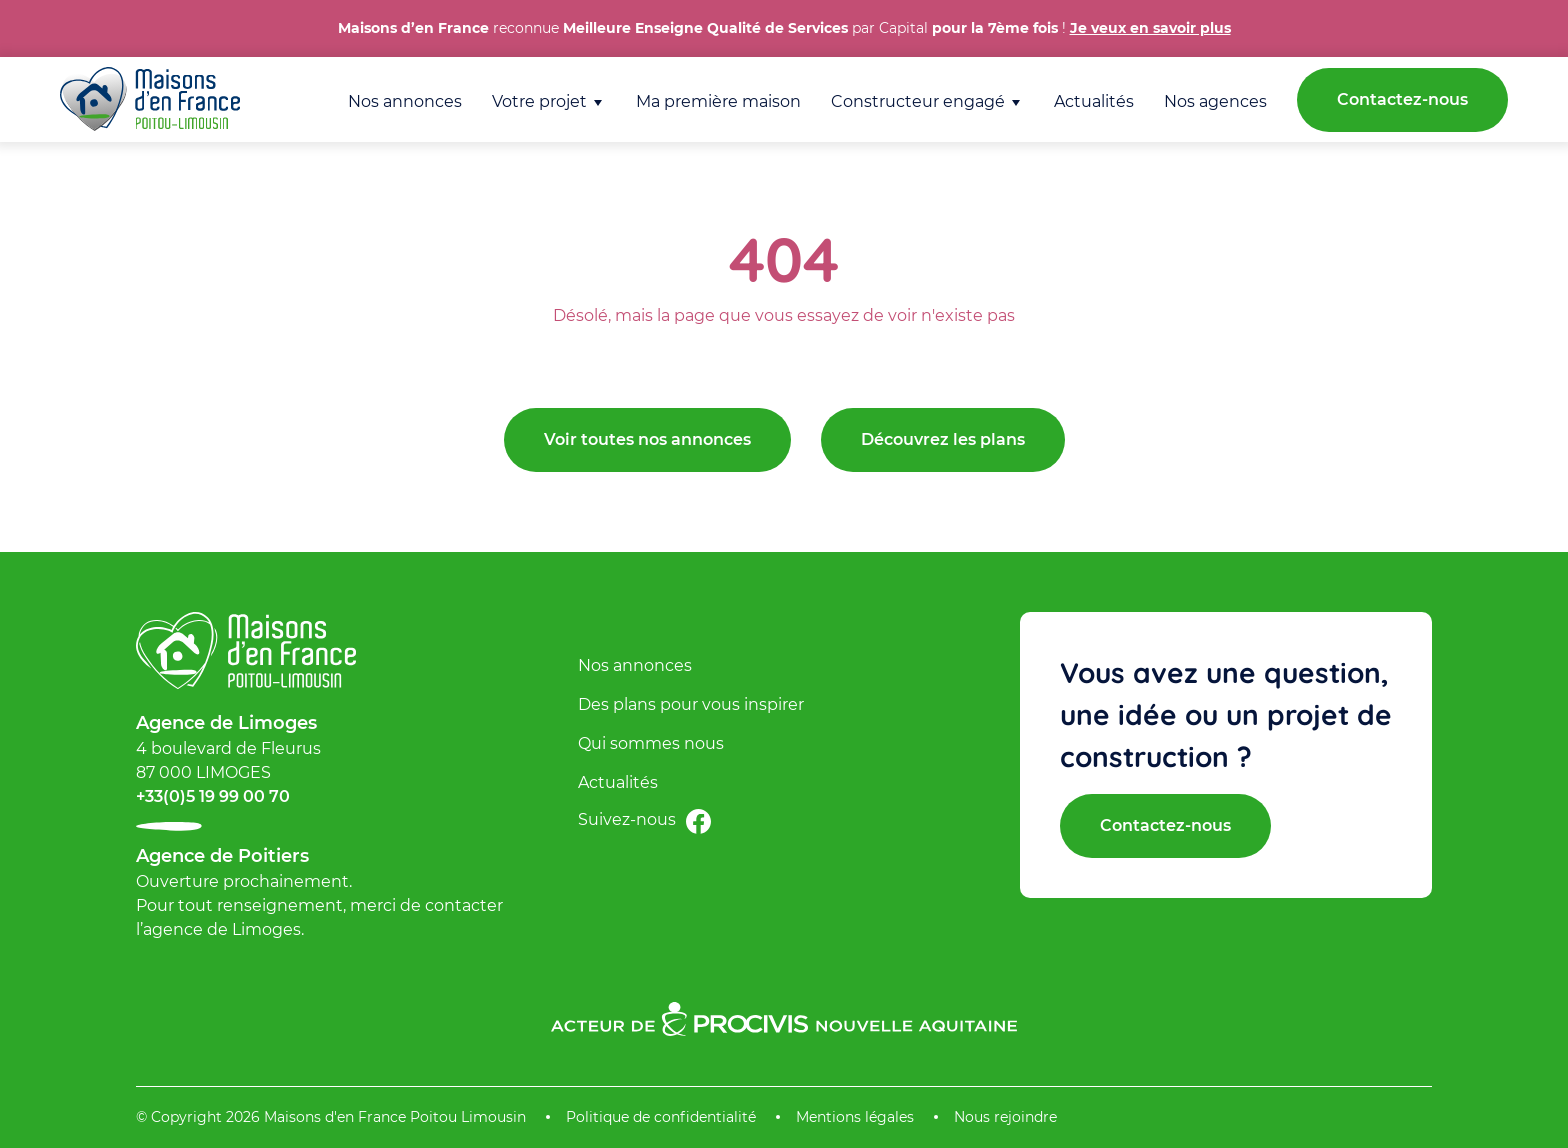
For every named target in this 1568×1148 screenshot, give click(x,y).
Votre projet (539, 101)
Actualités (1094, 101)
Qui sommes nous (651, 743)
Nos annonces (405, 101)
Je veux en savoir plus (1150, 28)
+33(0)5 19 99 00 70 (213, 796)
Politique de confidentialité (661, 1117)
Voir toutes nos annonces (647, 439)
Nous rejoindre (1005, 1117)
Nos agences (1215, 101)
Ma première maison (718, 101)
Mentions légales (855, 1117)
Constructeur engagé (918, 101)
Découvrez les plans (943, 439)
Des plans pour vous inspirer (691, 704)
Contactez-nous (1402, 99)
